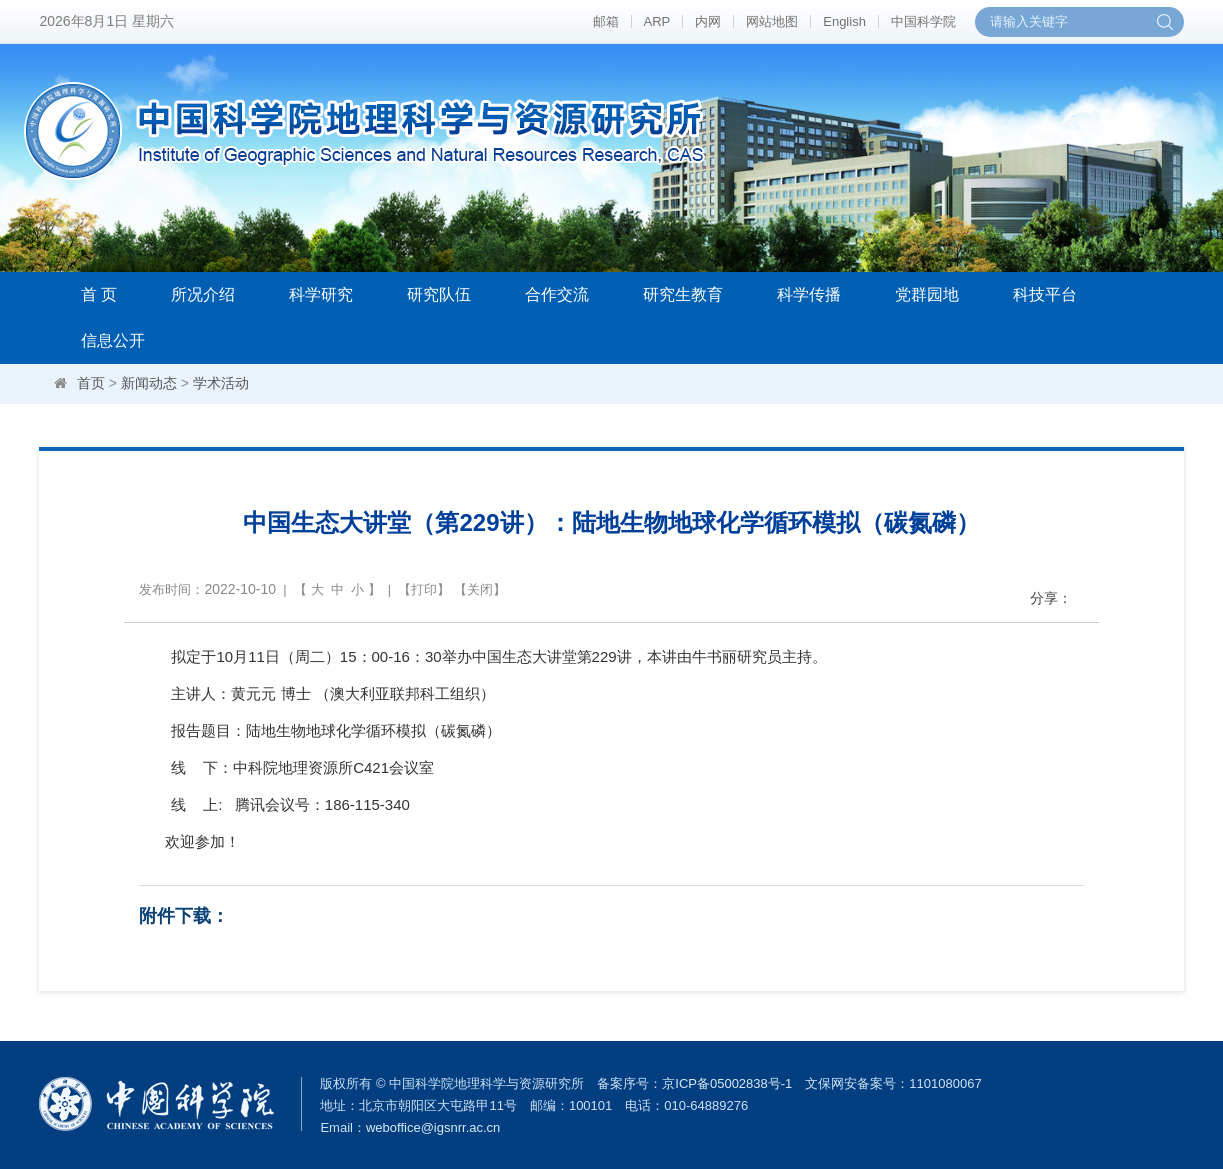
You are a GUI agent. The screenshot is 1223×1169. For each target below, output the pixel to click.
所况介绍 (203, 294)
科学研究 (321, 294)
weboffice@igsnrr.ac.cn (433, 1127)
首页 (91, 383)
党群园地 (927, 294)
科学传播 (809, 294)
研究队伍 (439, 294)
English (844, 21)
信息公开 (113, 340)
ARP (657, 21)
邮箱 (606, 21)
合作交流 (557, 294)
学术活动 (221, 383)
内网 (708, 21)
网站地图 (772, 21)
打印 (424, 589)
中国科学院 (923, 21)
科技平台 (1045, 294)
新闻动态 (149, 383)
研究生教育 (683, 294)
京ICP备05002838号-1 (727, 1083)
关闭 (480, 589)
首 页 (99, 294)
